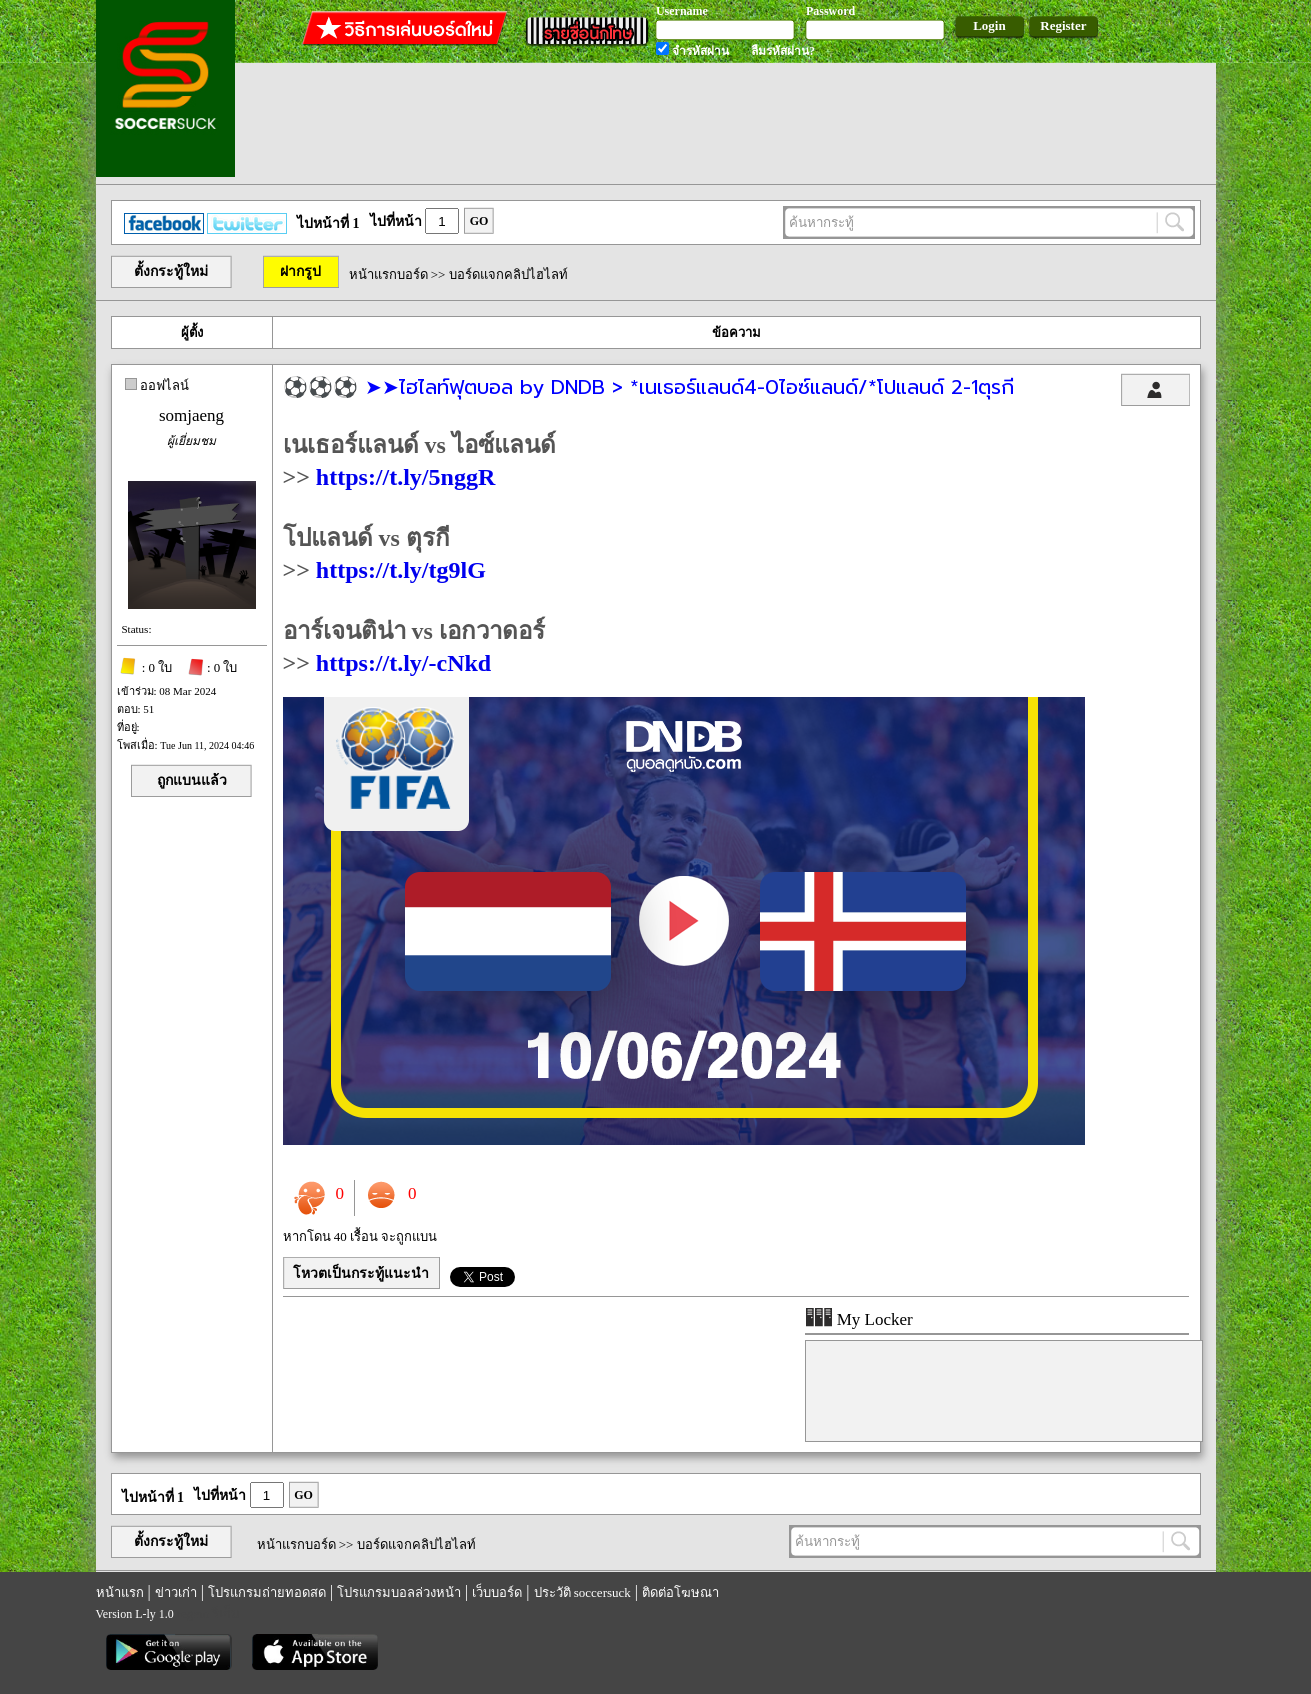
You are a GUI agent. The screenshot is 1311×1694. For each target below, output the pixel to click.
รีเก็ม (226, 1613)
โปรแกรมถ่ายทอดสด (267, 1592)
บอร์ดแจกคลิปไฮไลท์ (508, 274)
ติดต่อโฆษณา (680, 1592)
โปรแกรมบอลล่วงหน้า (399, 1592)
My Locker (859, 1319)
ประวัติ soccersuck (582, 1592)
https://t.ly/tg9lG (401, 570)
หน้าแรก (120, 1592)
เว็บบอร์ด (497, 1592)
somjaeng (191, 415)
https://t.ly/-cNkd (403, 663)
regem (193, 1613)
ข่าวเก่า (176, 1592)
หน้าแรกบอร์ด (388, 274)
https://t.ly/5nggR (405, 477)
